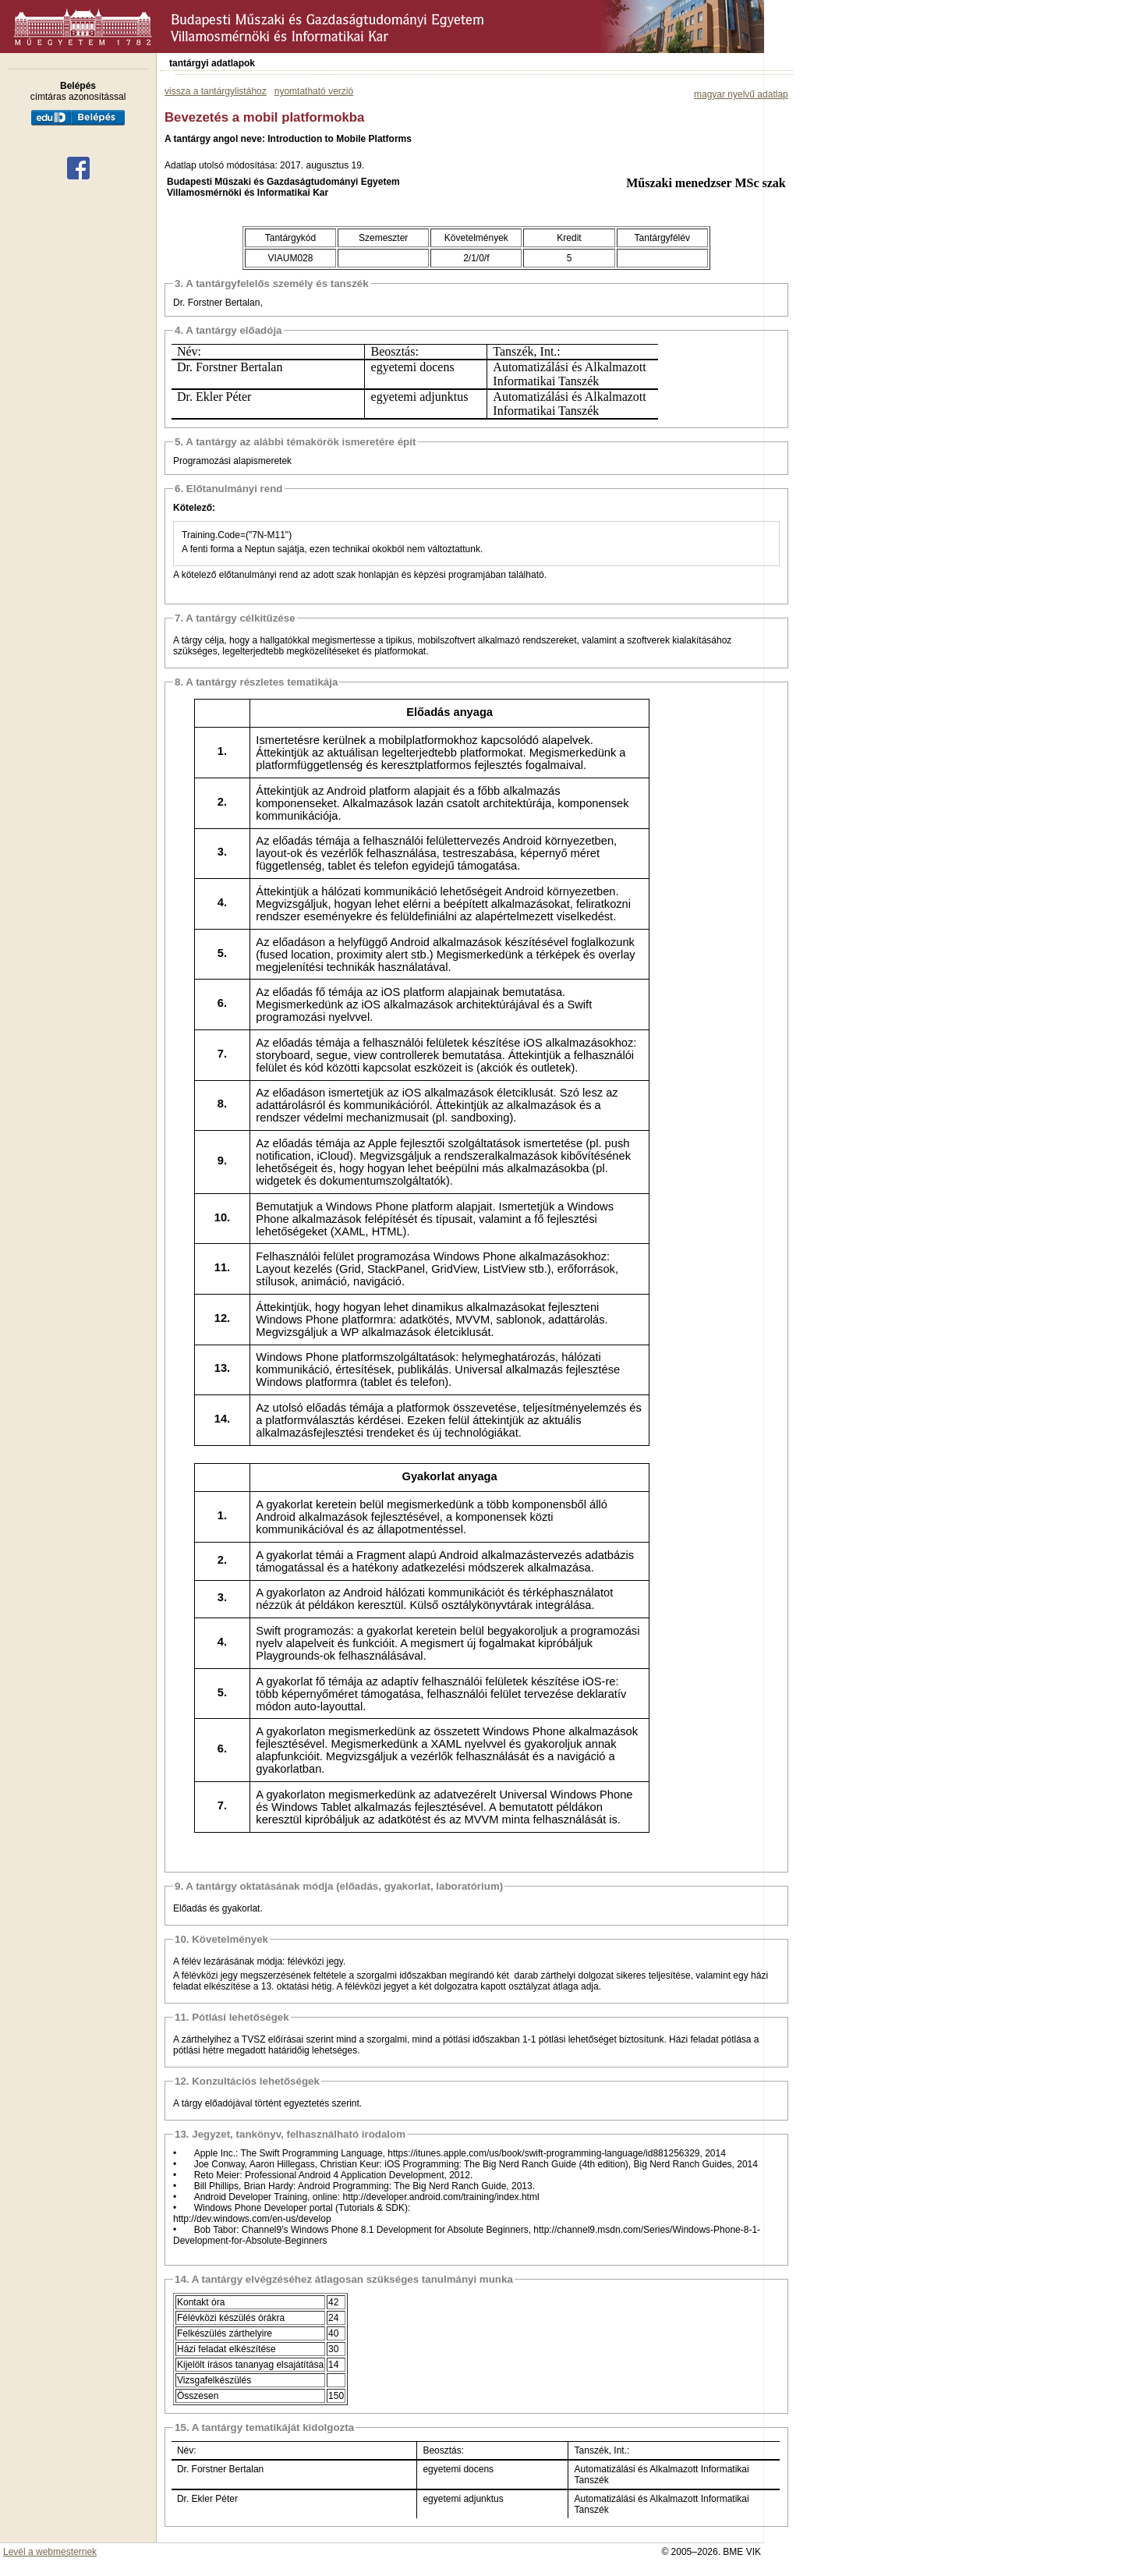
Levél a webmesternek (50, 2551)
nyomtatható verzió (313, 91)
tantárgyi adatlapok (212, 63)
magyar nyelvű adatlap (741, 94)
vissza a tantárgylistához (216, 91)
